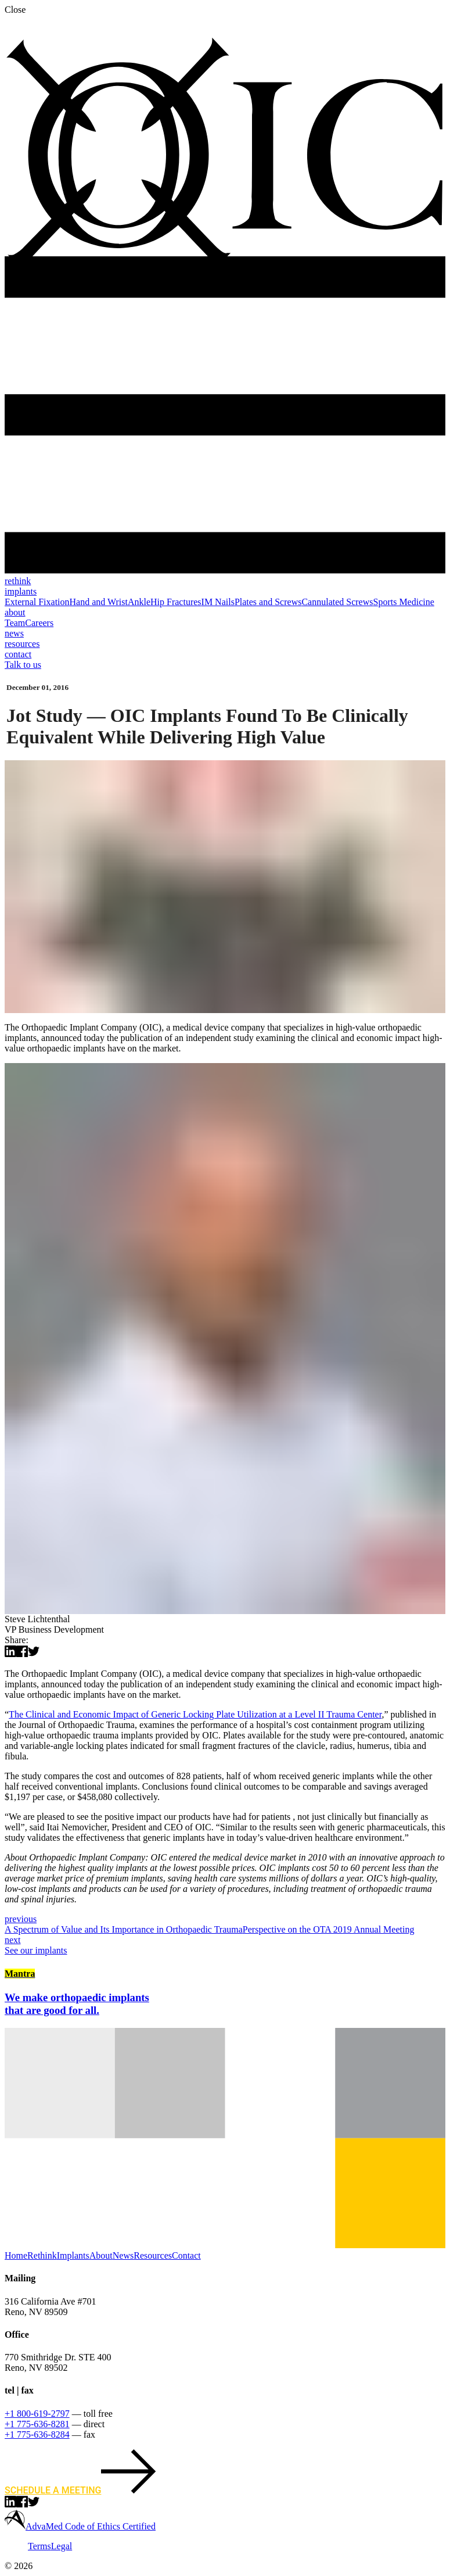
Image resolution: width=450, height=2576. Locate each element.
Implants (73, 2255)
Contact (186, 2255)
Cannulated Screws (337, 602)
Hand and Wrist (99, 602)
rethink (18, 581)
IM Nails (218, 602)
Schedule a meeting (80, 2490)
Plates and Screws (268, 602)
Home (16, 2255)
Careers (39, 623)
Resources (153, 2255)
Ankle (139, 602)
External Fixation (37, 602)
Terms (39, 2546)
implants (21, 591)
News (123, 2255)
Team (15, 623)
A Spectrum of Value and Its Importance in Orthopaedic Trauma (225, 1924)
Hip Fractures (175, 602)
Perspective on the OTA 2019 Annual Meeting (225, 1934)
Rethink (42, 2255)
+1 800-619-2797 (37, 2413)
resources (22, 644)
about (15, 612)
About (101, 2255)
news (14, 633)
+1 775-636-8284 (37, 2434)
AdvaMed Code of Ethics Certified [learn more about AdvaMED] (91, 2526)
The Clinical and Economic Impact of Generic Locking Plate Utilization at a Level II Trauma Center (195, 1714)
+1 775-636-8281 (37, 2424)
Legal (61, 2546)
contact (18, 654)
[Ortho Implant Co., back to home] (225, 273)
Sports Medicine (403, 602)
